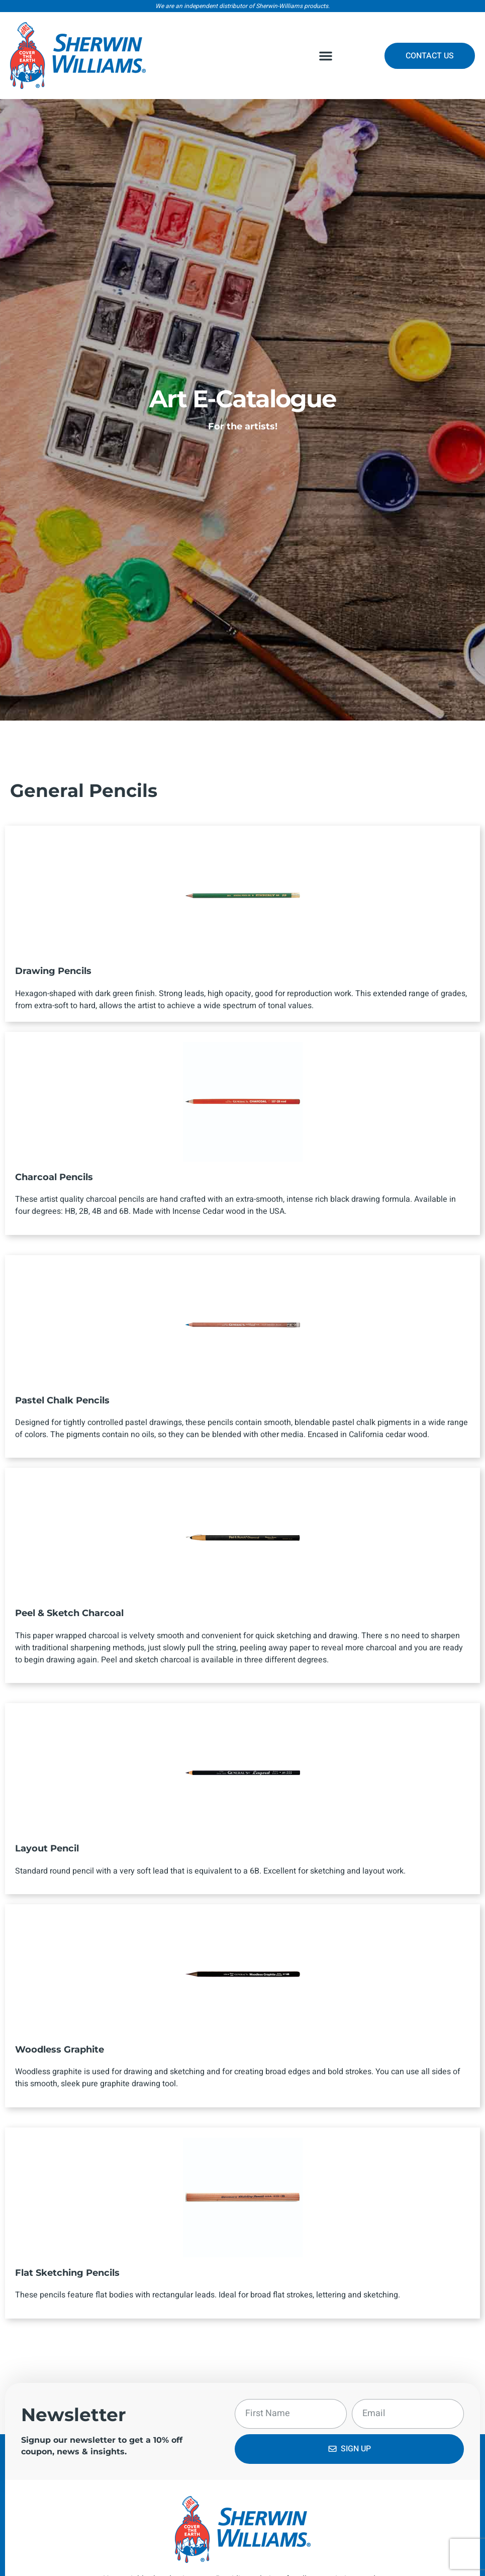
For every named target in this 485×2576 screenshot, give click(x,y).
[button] (325, 55)
